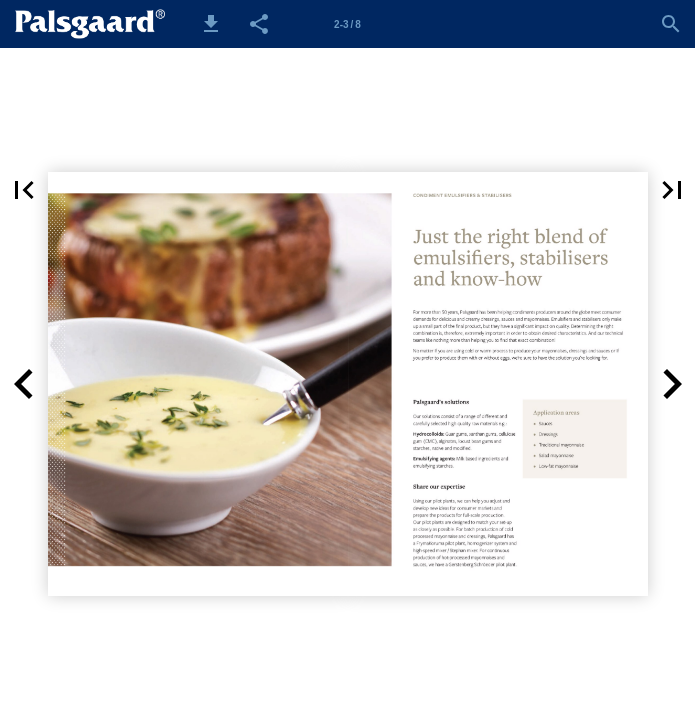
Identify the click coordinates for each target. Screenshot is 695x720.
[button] (211, 24)
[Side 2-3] (348, 24)
